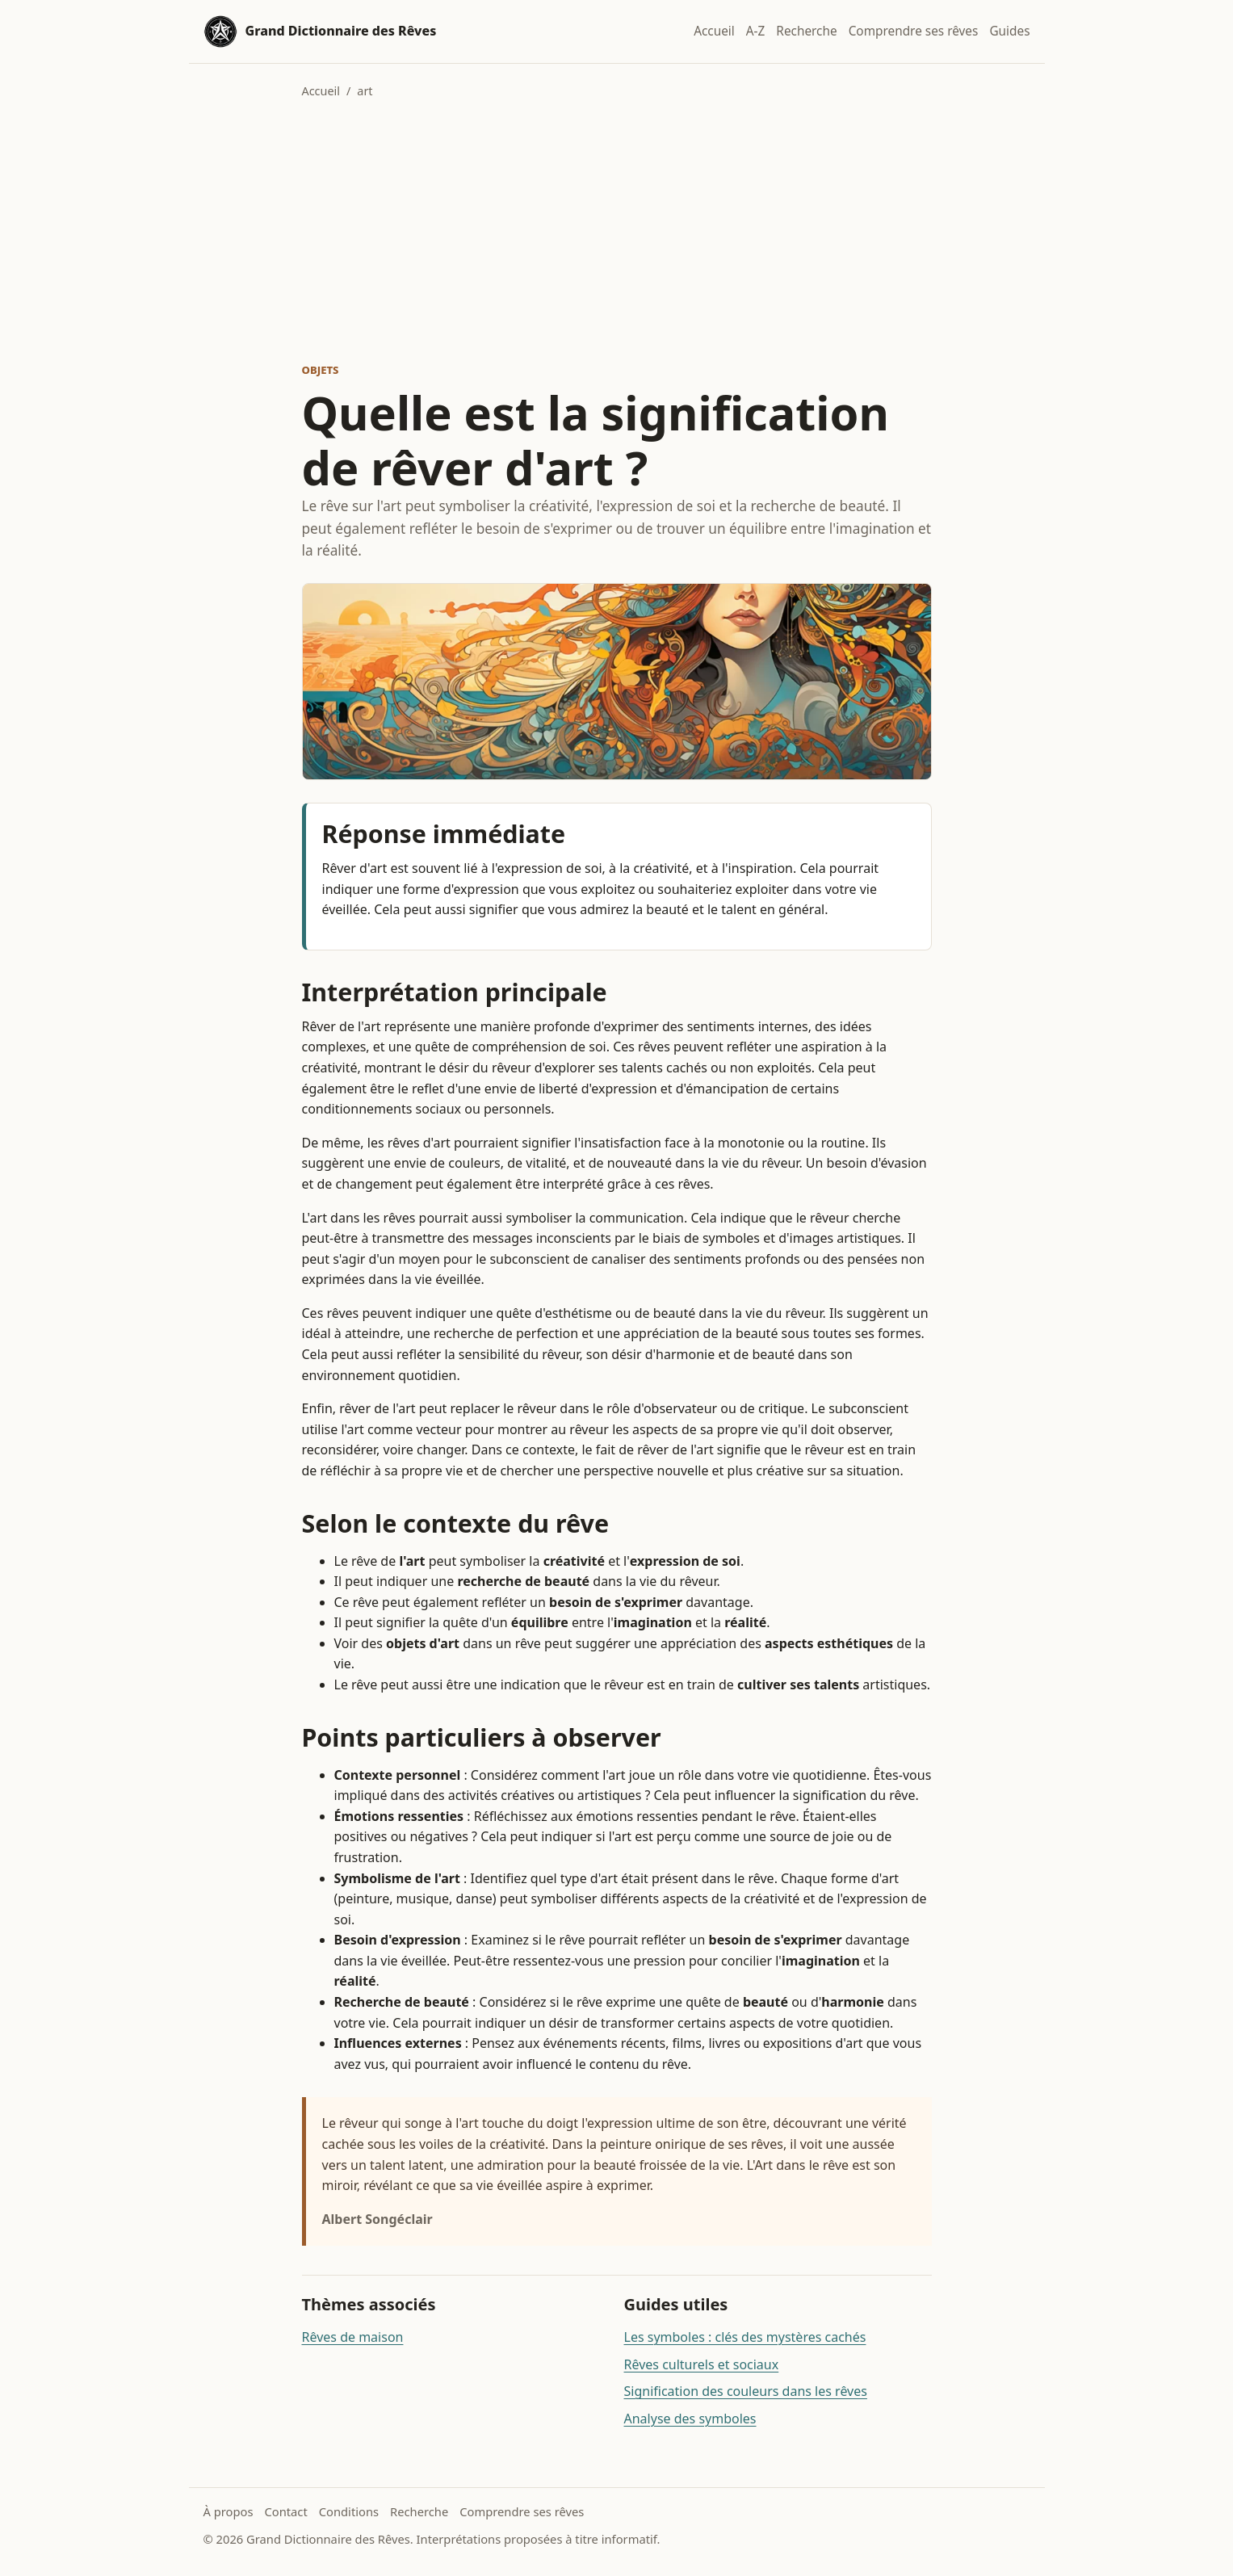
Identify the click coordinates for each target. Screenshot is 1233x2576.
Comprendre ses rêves (914, 31)
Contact (285, 2511)
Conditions (349, 2511)
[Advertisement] (617, 231)
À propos (228, 2511)
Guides (1009, 31)
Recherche (806, 31)
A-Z (755, 31)
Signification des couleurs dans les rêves (745, 2391)
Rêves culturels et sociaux (701, 2364)
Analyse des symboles (690, 2418)
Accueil (714, 31)
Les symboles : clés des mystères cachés (745, 2337)
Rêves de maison (353, 2337)
